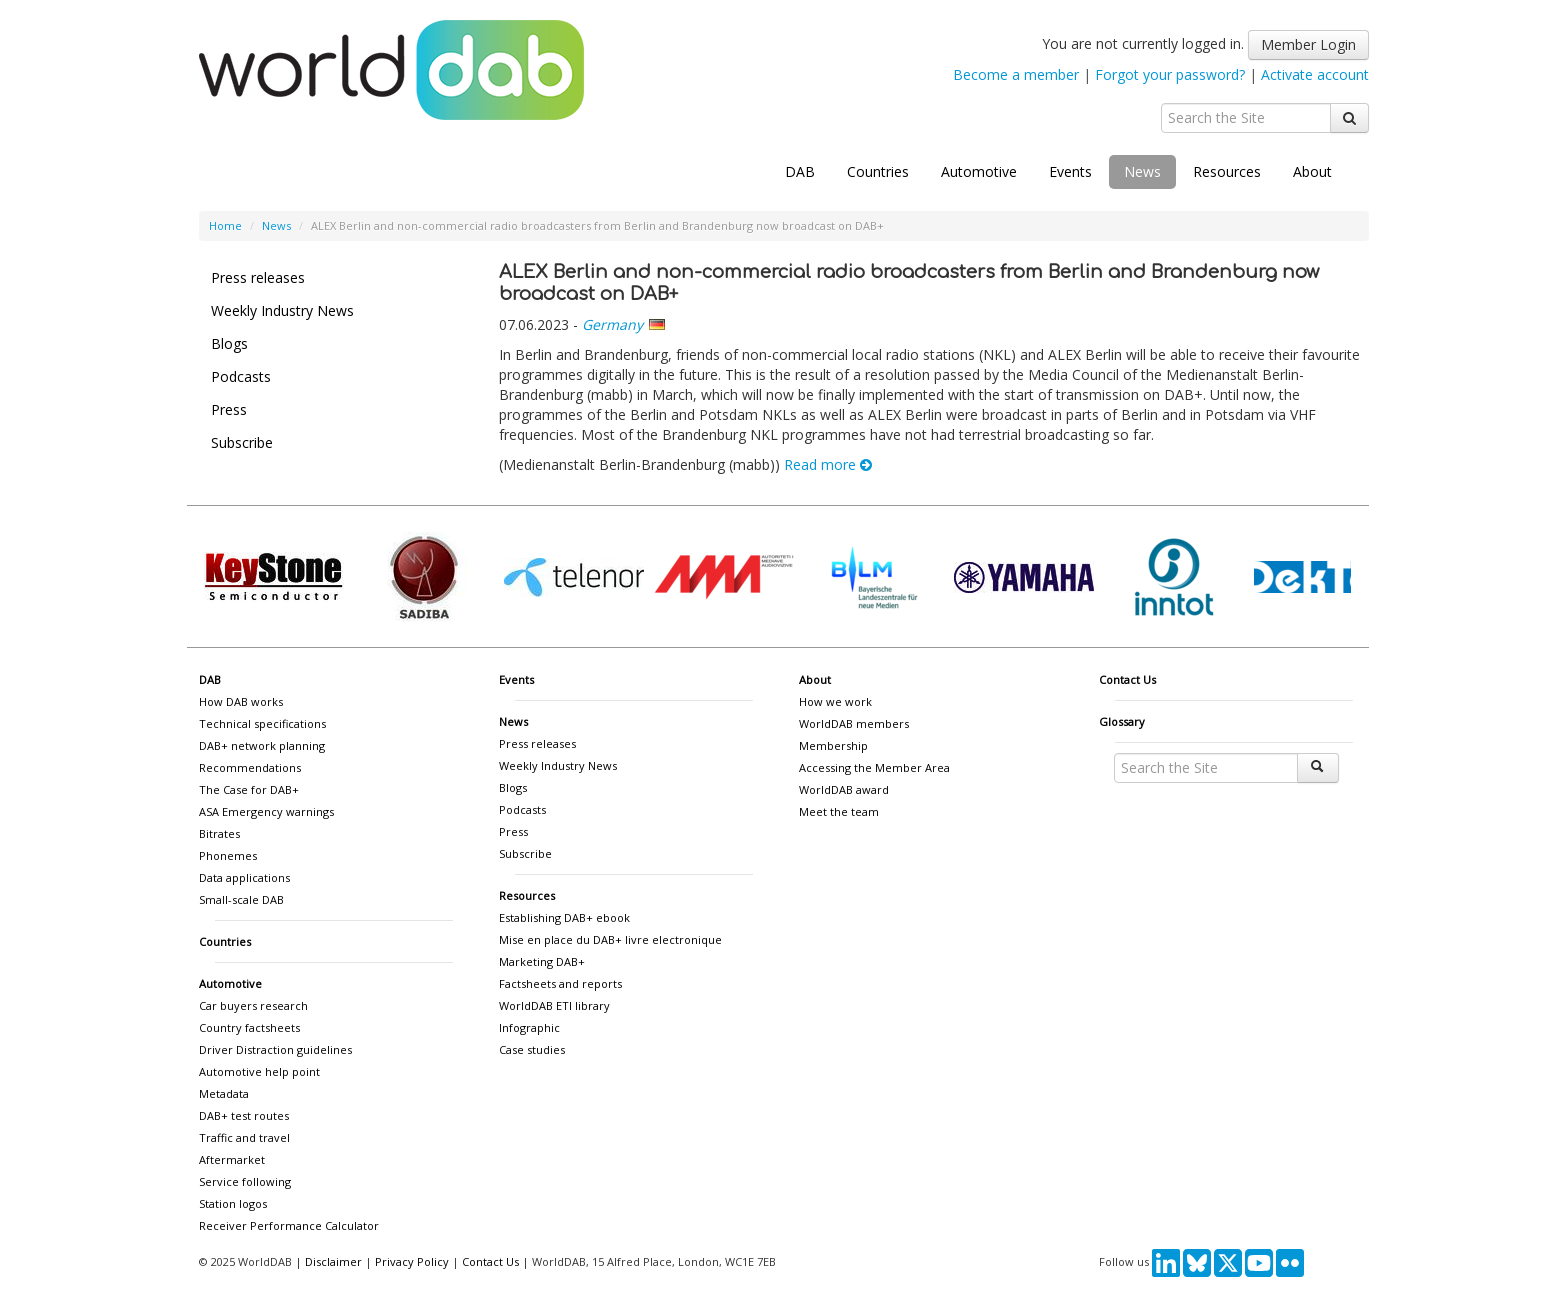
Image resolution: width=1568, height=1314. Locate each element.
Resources (1227, 171)
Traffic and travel (244, 1137)
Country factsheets (249, 1027)
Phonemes (228, 855)
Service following (245, 1181)
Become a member (1016, 74)
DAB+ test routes (244, 1115)
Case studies (532, 1049)
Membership (833, 745)
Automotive (979, 171)
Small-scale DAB (241, 899)
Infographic (529, 1027)
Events (1070, 171)
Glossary (1122, 721)
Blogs (229, 343)
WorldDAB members (854, 723)
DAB (800, 171)
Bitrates (219, 833)
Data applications (244, 877)
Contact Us (1127, 679)
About (1312, 171)
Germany (612, 324)
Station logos (233, 1203)
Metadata (224, 1093)
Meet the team (839, 811)
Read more (828, 464)
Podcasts (241, 376)
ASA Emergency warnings (266, 811)
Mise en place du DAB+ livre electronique (610, 939)
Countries (878, 171)
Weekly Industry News (282, 310)
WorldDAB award (844, 789)
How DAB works (241, 701)
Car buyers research (253, 1005)
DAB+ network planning (262, 745)
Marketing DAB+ (542, 961)
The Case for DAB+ (249, 789)
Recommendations (250, 767)
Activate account (1315, 74)
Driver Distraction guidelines (275, 1049)
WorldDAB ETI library (554, 1005)
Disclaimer (333, 1261)
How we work (835, 701)
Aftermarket (232, 1159)
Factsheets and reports (560, 983)
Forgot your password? (1170, 74)
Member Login (1308, 44)
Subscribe (242, 442)
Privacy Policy (412, 1261)
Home (225, 225)
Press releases (258, 277)
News (1142, 171)
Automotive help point (259, 1071)
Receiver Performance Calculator (289, 1225)
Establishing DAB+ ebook (564, 917)
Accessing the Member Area (874, 767)
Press (229, 409)
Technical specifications (262, 723)
